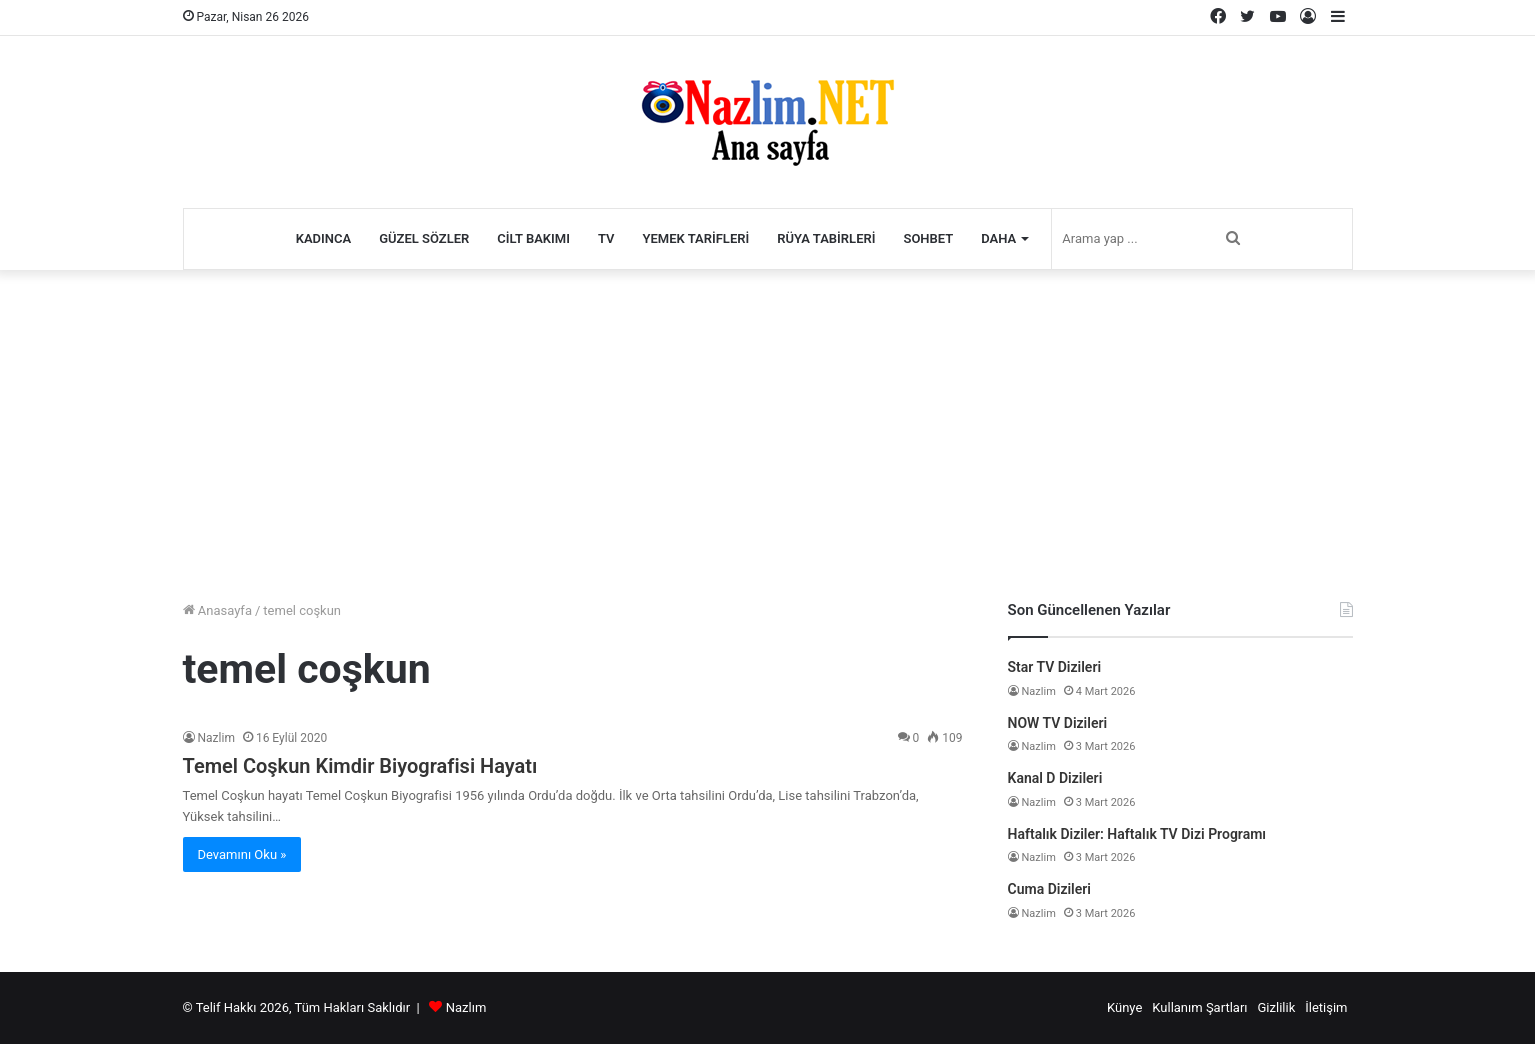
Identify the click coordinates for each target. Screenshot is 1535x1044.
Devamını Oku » (242, 854)
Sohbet (928, 238)
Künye (1124, 1007)
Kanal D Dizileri (1055, 778)
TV (606, 238)
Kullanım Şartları (1199, 1007)
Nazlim (216, 738)
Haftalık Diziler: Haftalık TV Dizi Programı (1137, 834)
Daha (998, 238)
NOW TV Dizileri (1058, 723)
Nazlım (466, 1007)
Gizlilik (1277, 1007)
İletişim (1326, 1007)
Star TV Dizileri (1055, 667)
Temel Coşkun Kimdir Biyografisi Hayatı (360, 766)
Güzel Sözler (424, 238)
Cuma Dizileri (1049, 889)
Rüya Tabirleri (826, 238)
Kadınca (324, 238)
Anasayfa (217, 610)
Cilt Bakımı (533, 238)
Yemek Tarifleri (696, 238)
